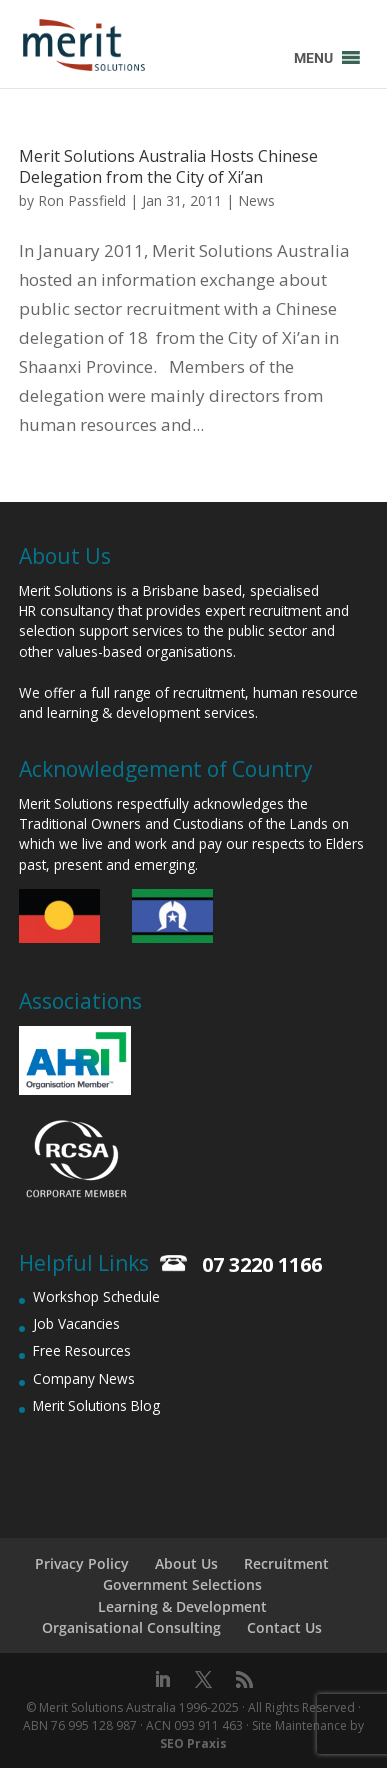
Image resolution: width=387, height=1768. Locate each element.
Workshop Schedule (96, 1296)
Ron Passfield (82, 200)
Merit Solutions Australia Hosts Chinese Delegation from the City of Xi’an (168, 166)
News (256, 200)
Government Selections (182, 1584)
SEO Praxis (193, 1743)
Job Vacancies (76, 1323)
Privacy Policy (82, 1563)
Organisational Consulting (131, 1627)
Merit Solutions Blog (96, 1405)
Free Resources (82, 1350)
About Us (186, 1563)
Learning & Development (182, 1606)
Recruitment (286, 1563)
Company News (84, 1378)
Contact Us (284, 1627)
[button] (313, 58)
